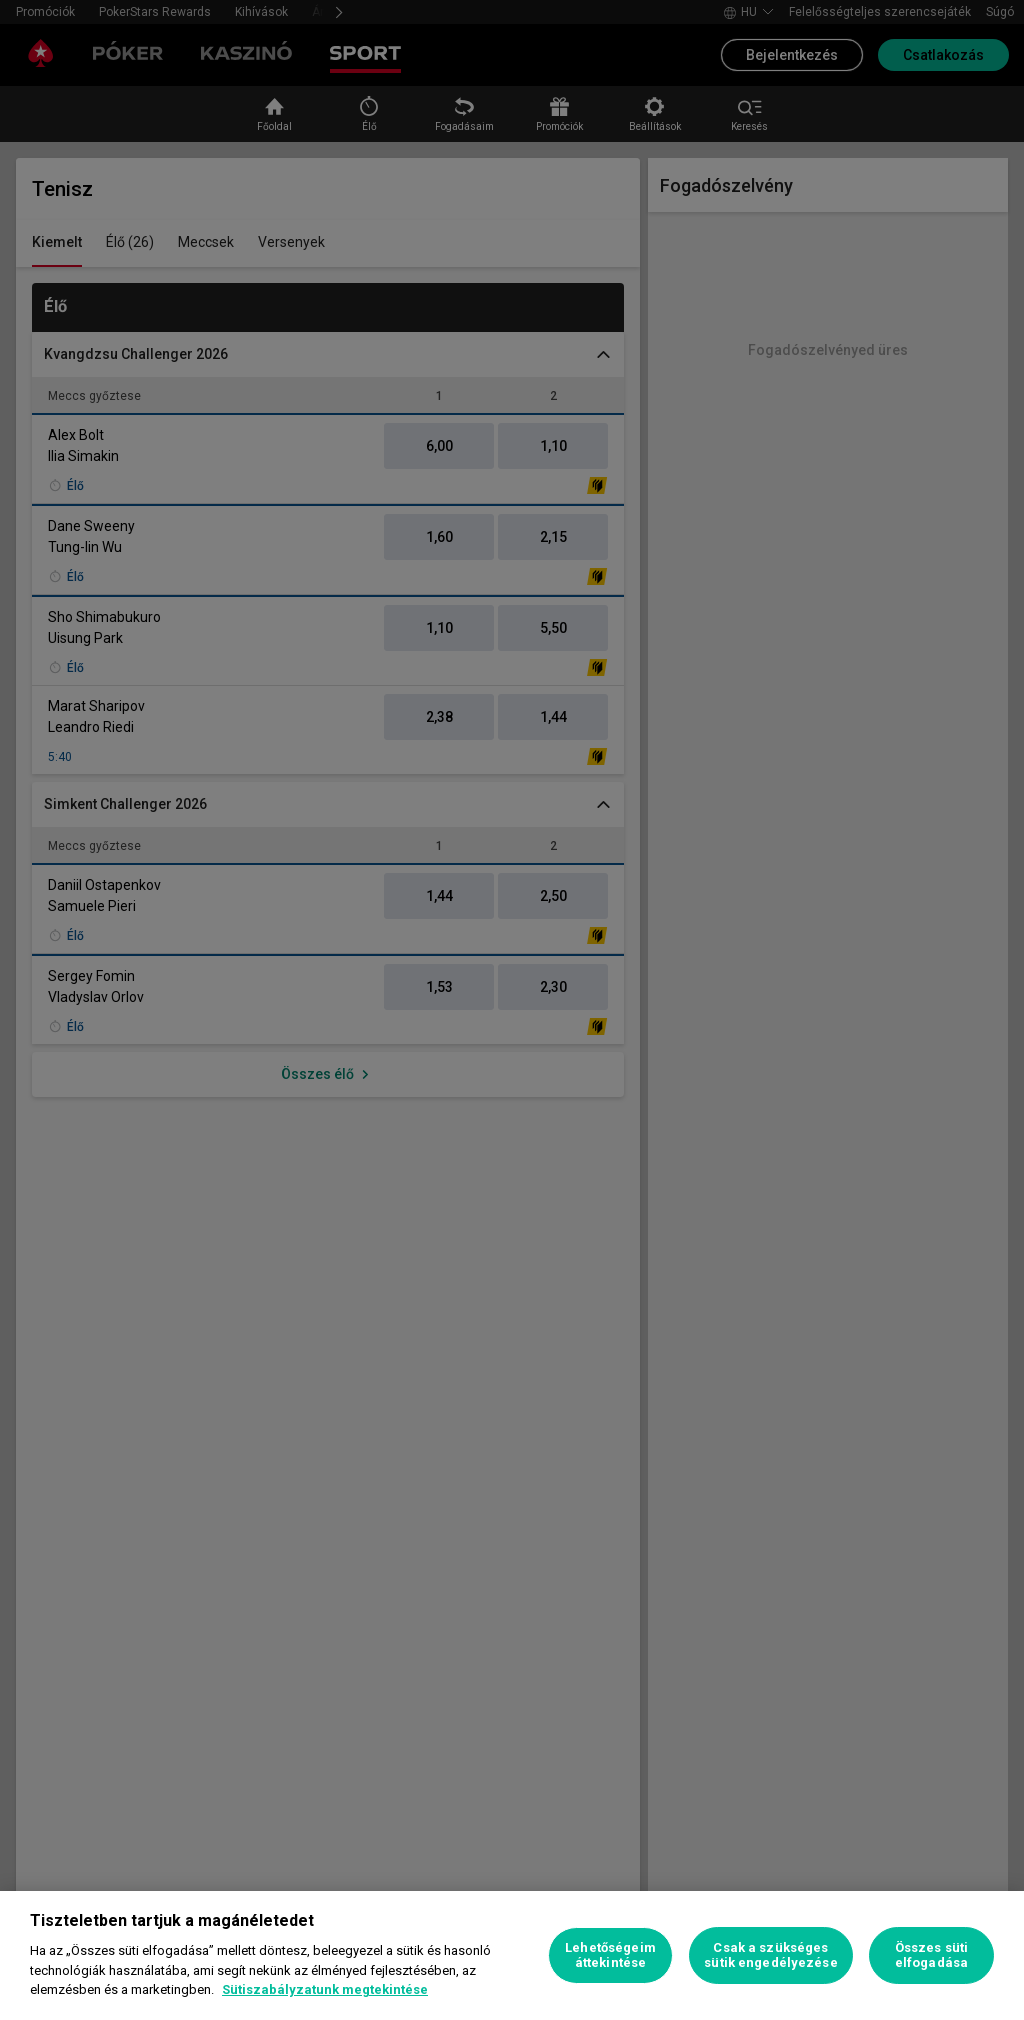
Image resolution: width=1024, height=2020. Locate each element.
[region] (512, 1955)
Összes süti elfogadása (931, 1955)
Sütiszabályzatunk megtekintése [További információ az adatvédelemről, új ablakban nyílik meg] (325, 1989)
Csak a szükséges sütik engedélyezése (770, 1955)
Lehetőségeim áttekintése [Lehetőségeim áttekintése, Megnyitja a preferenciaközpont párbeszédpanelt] (610, 1955)
